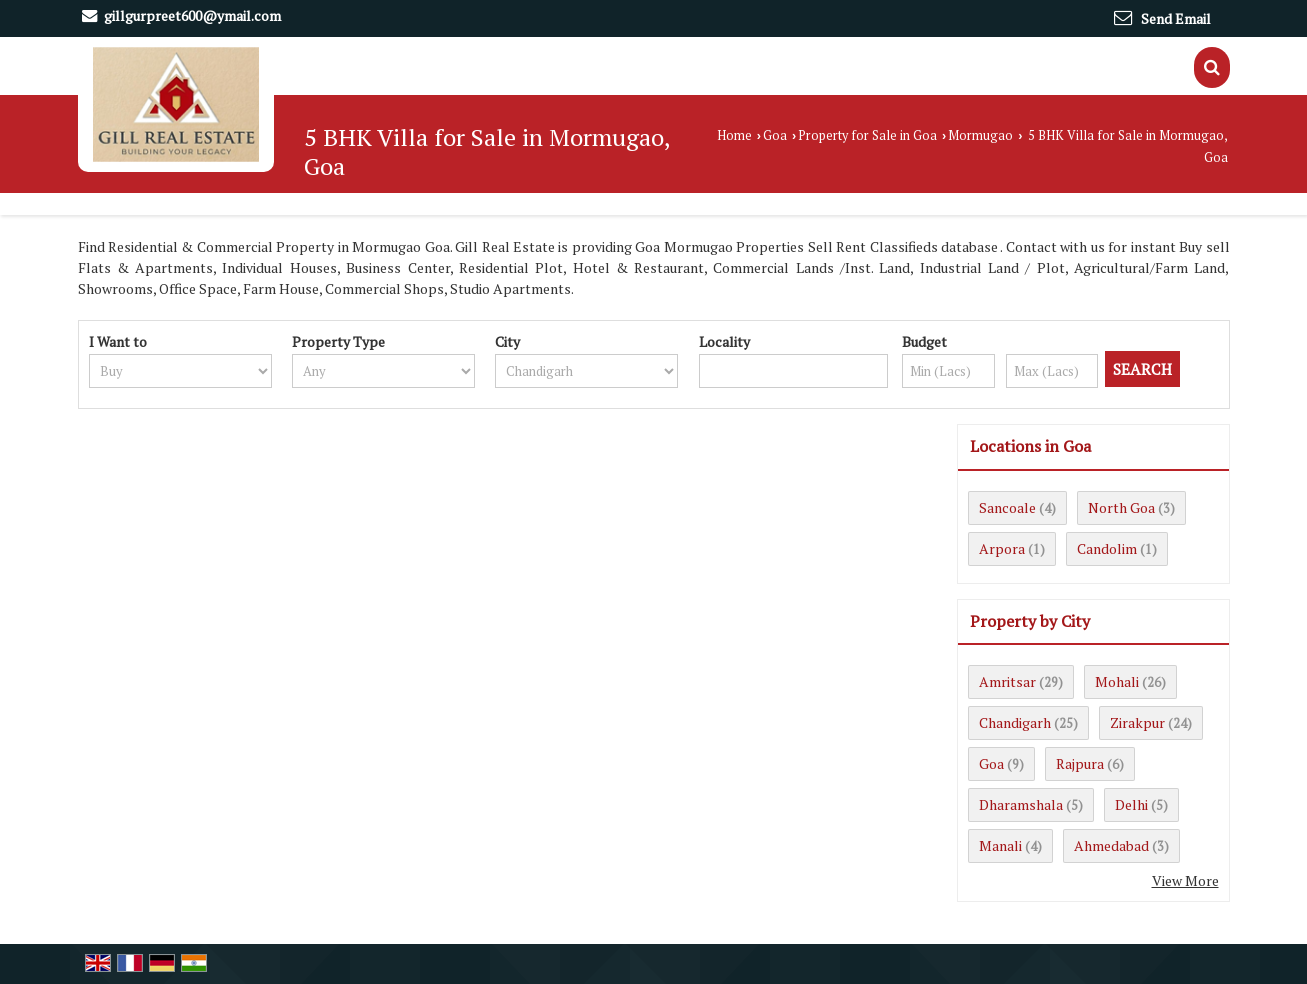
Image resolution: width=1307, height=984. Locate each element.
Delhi (1131, 804)
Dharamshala (1021, 804)
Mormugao (980, 135)
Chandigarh (1015, 722)
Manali (1000, 845)
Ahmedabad (1111, 845)
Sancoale (1007, 507)
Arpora (1002, 548)
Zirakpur (1137, 722)
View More (1185, 880)
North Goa (1121, 507)
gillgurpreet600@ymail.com (192, 15)
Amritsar (1007, 681)
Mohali (1117, 681)
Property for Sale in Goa (867, 135)
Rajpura (1080, 763)
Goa (775, 135)
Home (734, 135)
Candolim (1107, 548)
